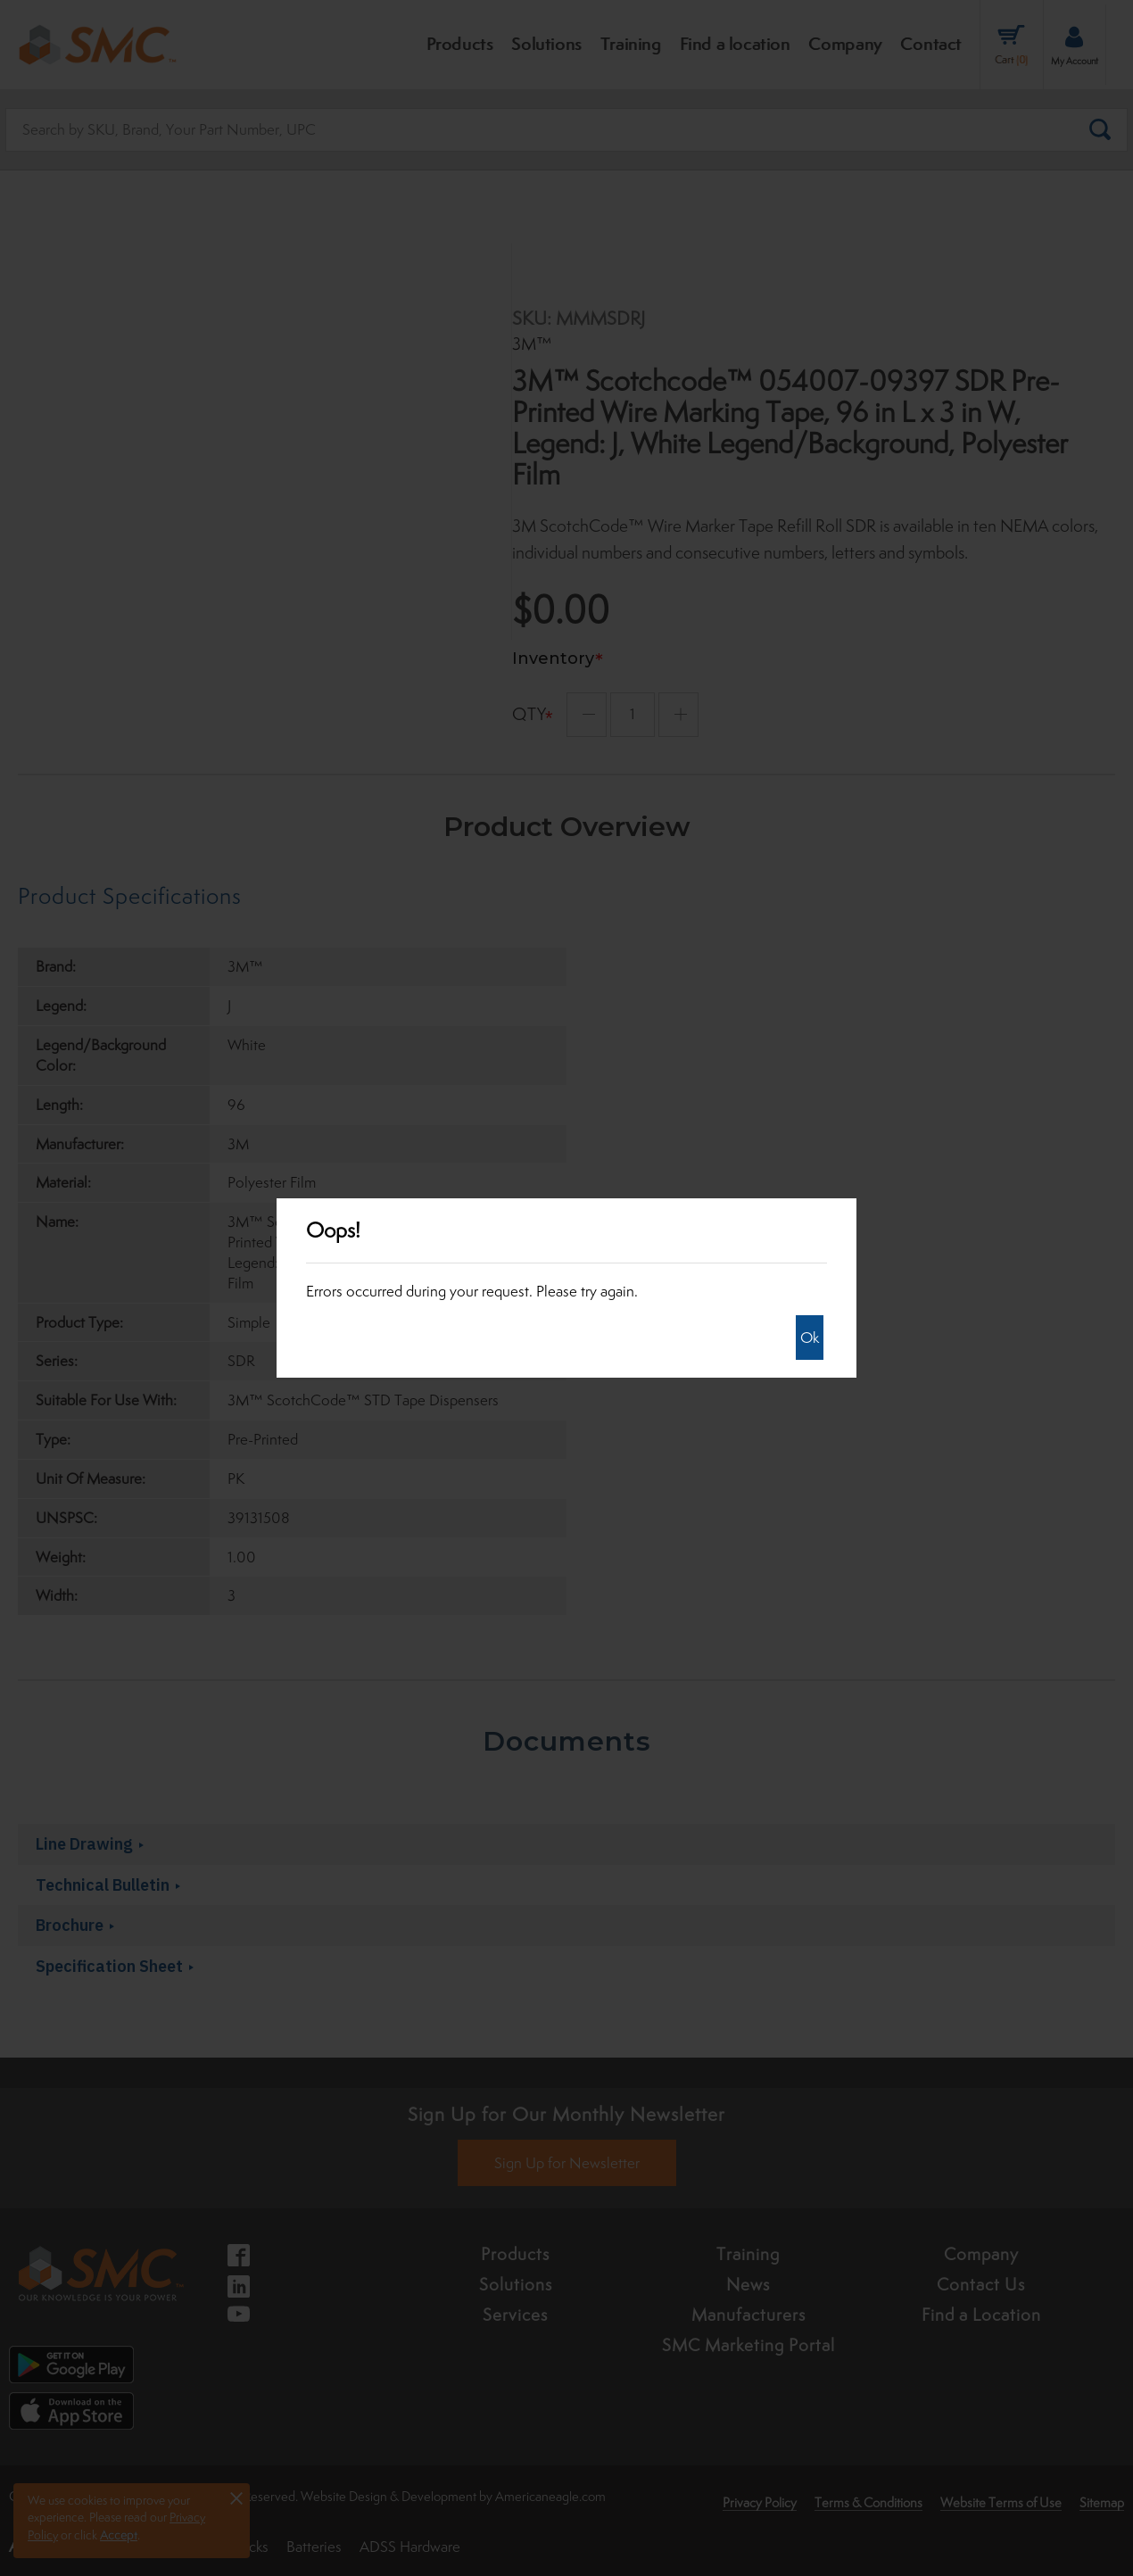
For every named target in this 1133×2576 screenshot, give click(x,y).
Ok (809, 1337)
